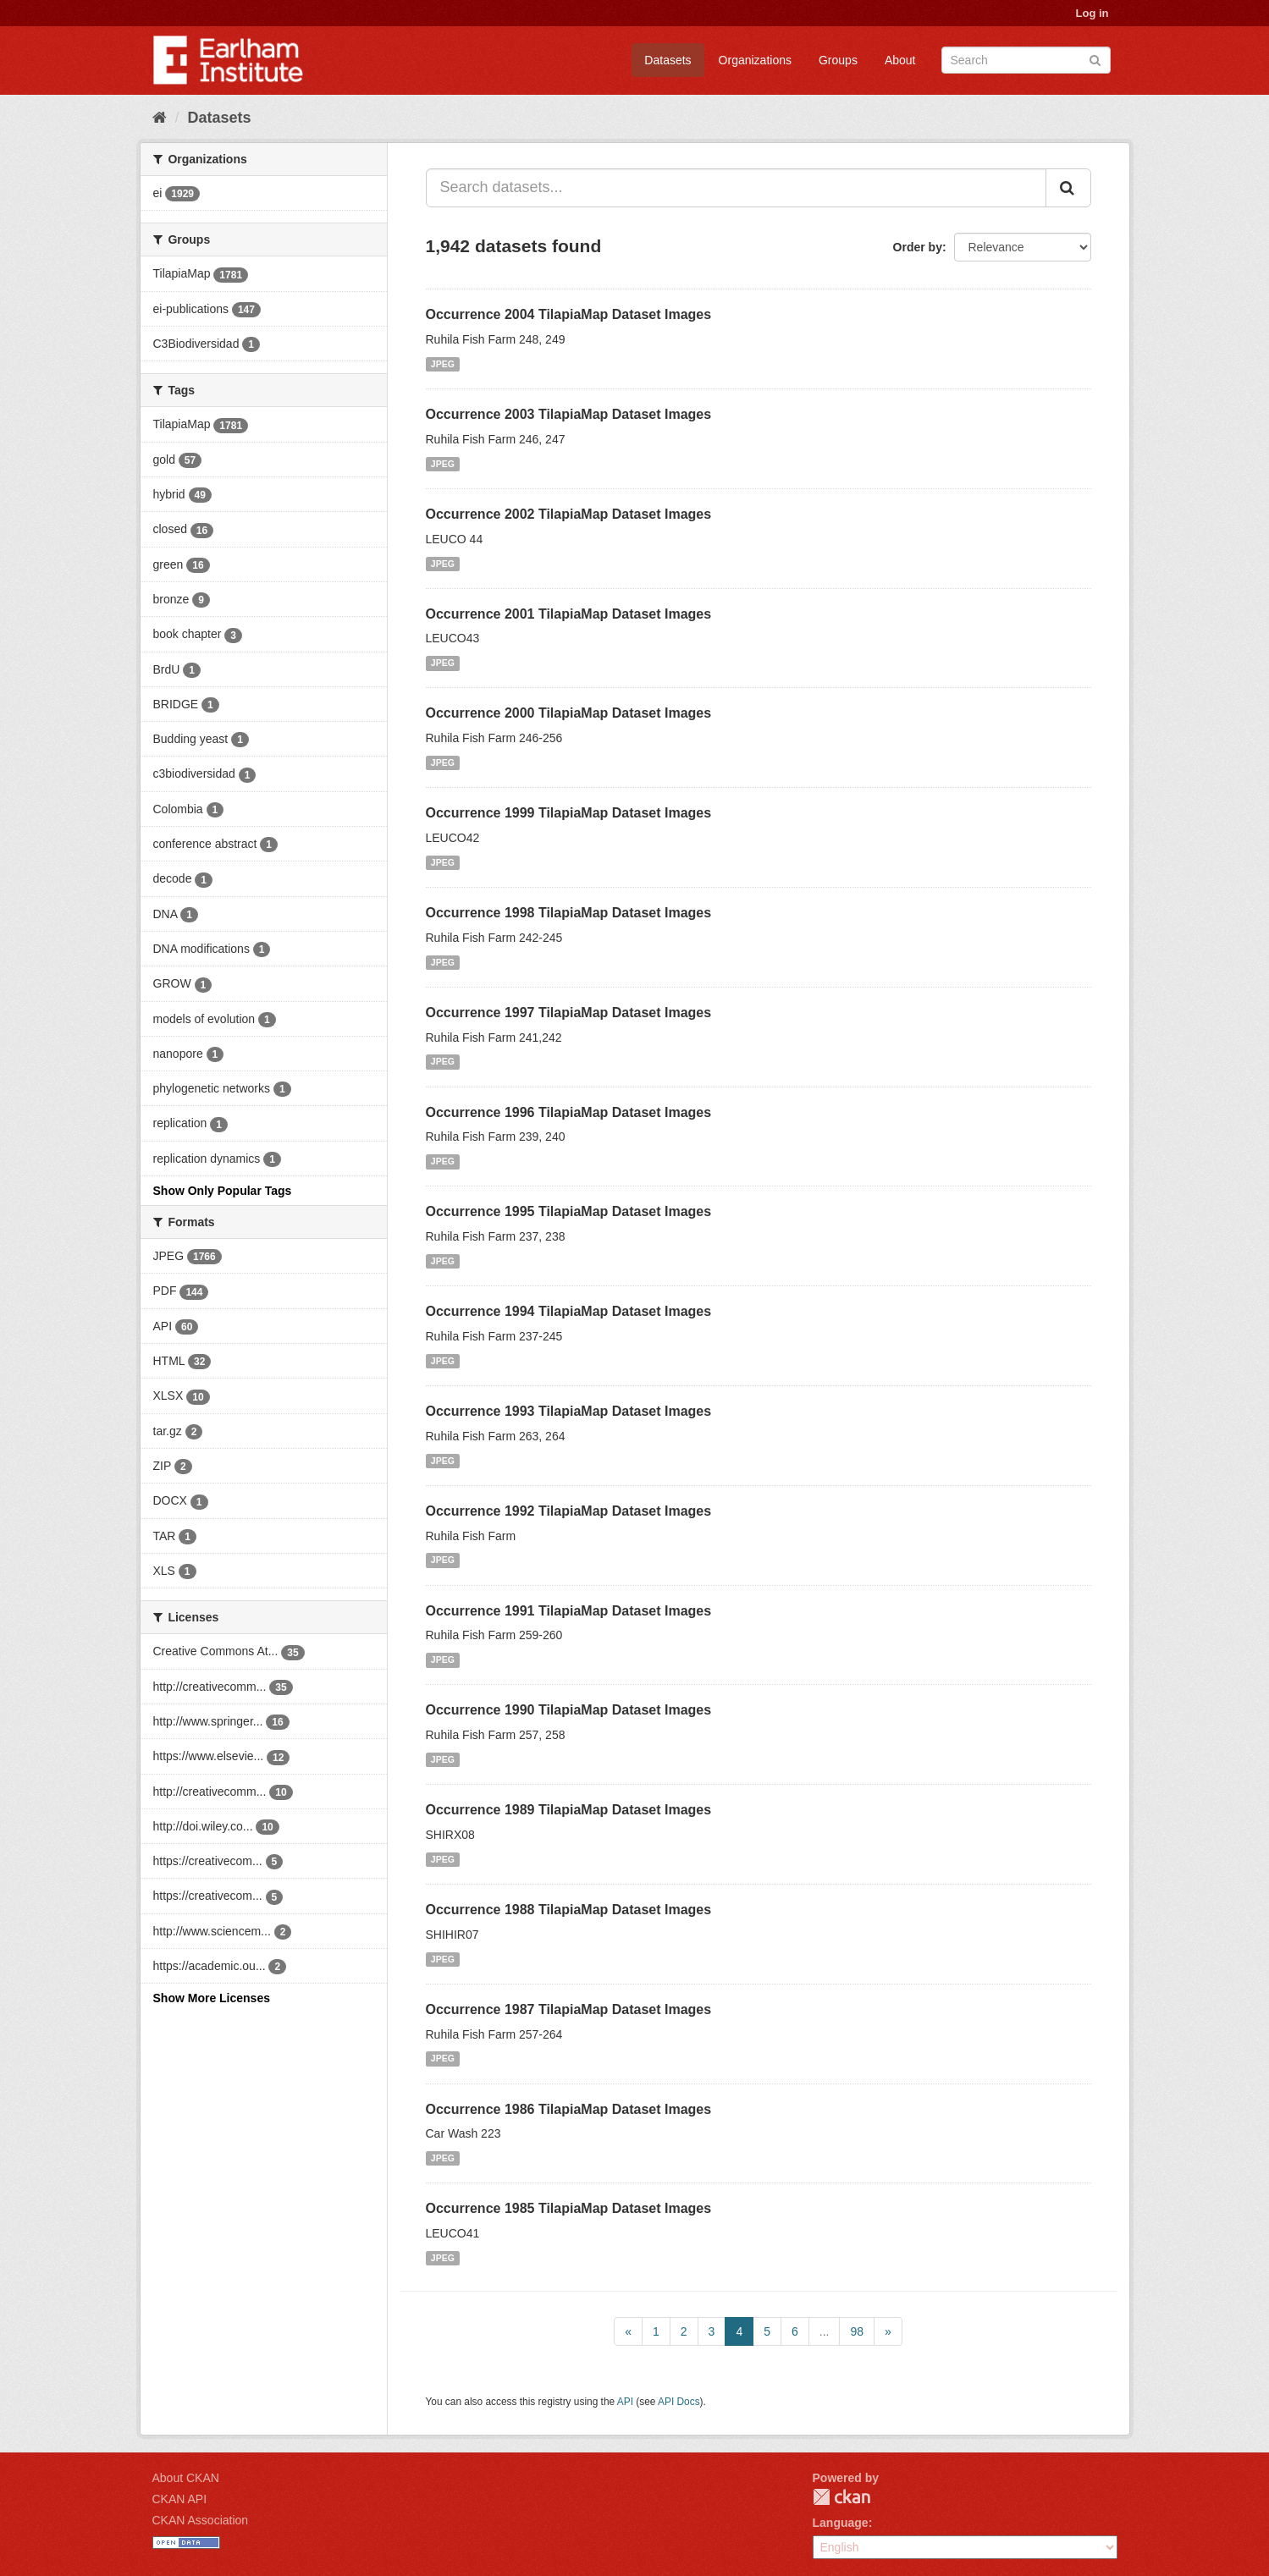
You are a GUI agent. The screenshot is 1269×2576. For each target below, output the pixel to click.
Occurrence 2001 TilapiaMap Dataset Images (569, 614)
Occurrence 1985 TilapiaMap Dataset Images (569, 2208)
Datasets (667, 60)
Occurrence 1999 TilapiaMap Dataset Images (569, 813)
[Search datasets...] (736, 187)
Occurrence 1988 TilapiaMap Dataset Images (569, 1909)
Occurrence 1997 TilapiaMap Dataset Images (569, 1012)
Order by (917, 247)
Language (841, 2522)
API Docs (679, 2402)
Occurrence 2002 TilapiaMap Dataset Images (569, 514)
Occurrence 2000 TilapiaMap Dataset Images (569, 713)
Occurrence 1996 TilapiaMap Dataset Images (569, 1112)
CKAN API (179, 2499)
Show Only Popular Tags (222, 1190)
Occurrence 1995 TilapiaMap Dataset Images (569, 1211)
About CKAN (185, 2478)
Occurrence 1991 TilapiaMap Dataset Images (569, 1611)
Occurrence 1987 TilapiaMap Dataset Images (569, 2009)
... (824, 2331)
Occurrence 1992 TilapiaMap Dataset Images (569, 1511)
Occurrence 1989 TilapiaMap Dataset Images (569, 1810)
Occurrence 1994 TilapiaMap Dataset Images (569, 1311)
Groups (838, 60)
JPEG (443, 364)
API (625, 2402)
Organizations (755, 60)
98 (856, 2331)
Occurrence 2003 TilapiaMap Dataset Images (569, 414)
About (900, 60)
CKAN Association (200, 2520)
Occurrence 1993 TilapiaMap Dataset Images (569, 1411)
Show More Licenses (211, 1998)
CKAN (841, 2497)
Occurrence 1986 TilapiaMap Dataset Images (569, 2109)
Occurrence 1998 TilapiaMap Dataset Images (569, 912)
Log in (1092, 13)
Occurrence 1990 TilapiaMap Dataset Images (569, 1710)
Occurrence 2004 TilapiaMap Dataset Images (569, 314)
